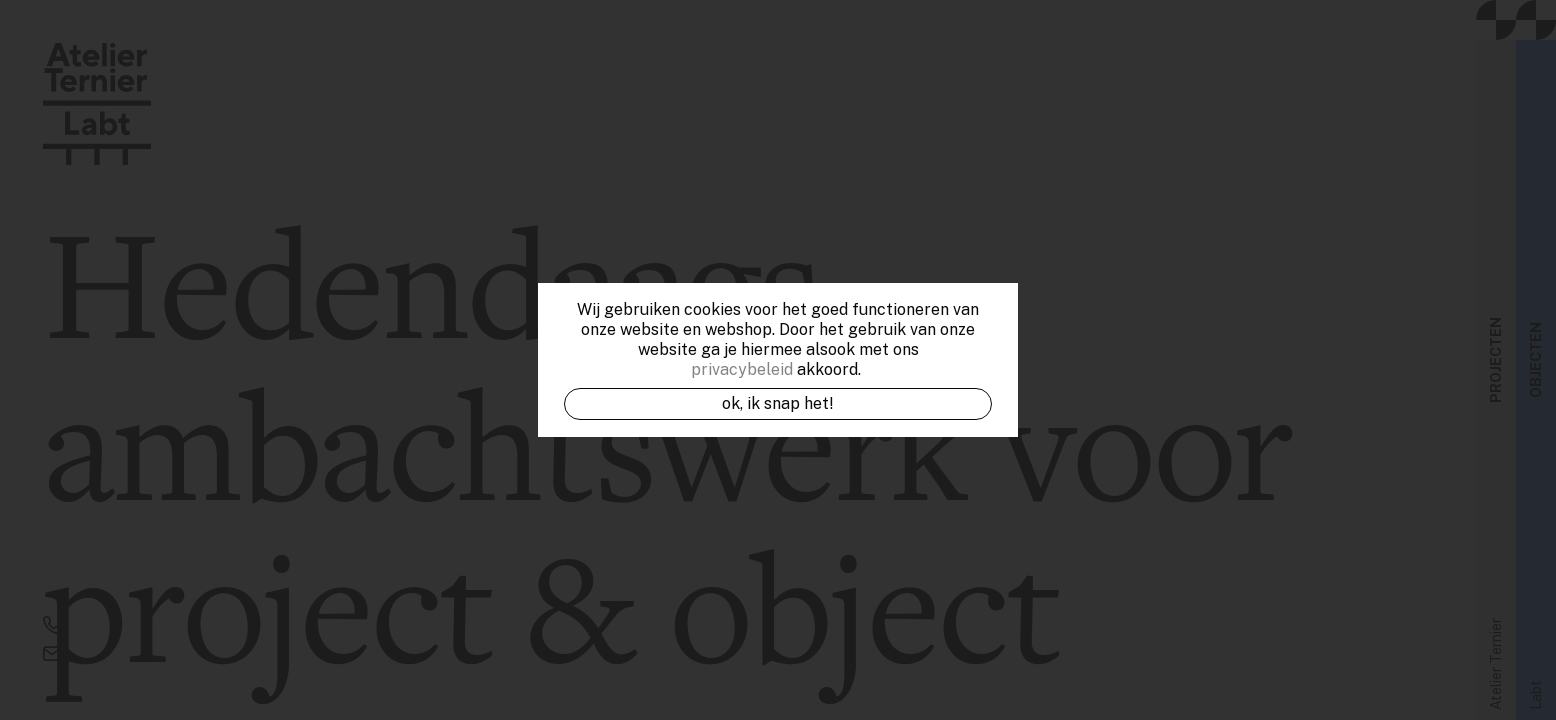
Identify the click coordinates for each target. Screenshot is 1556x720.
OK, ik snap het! (778, 403)
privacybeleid (742, 369)
